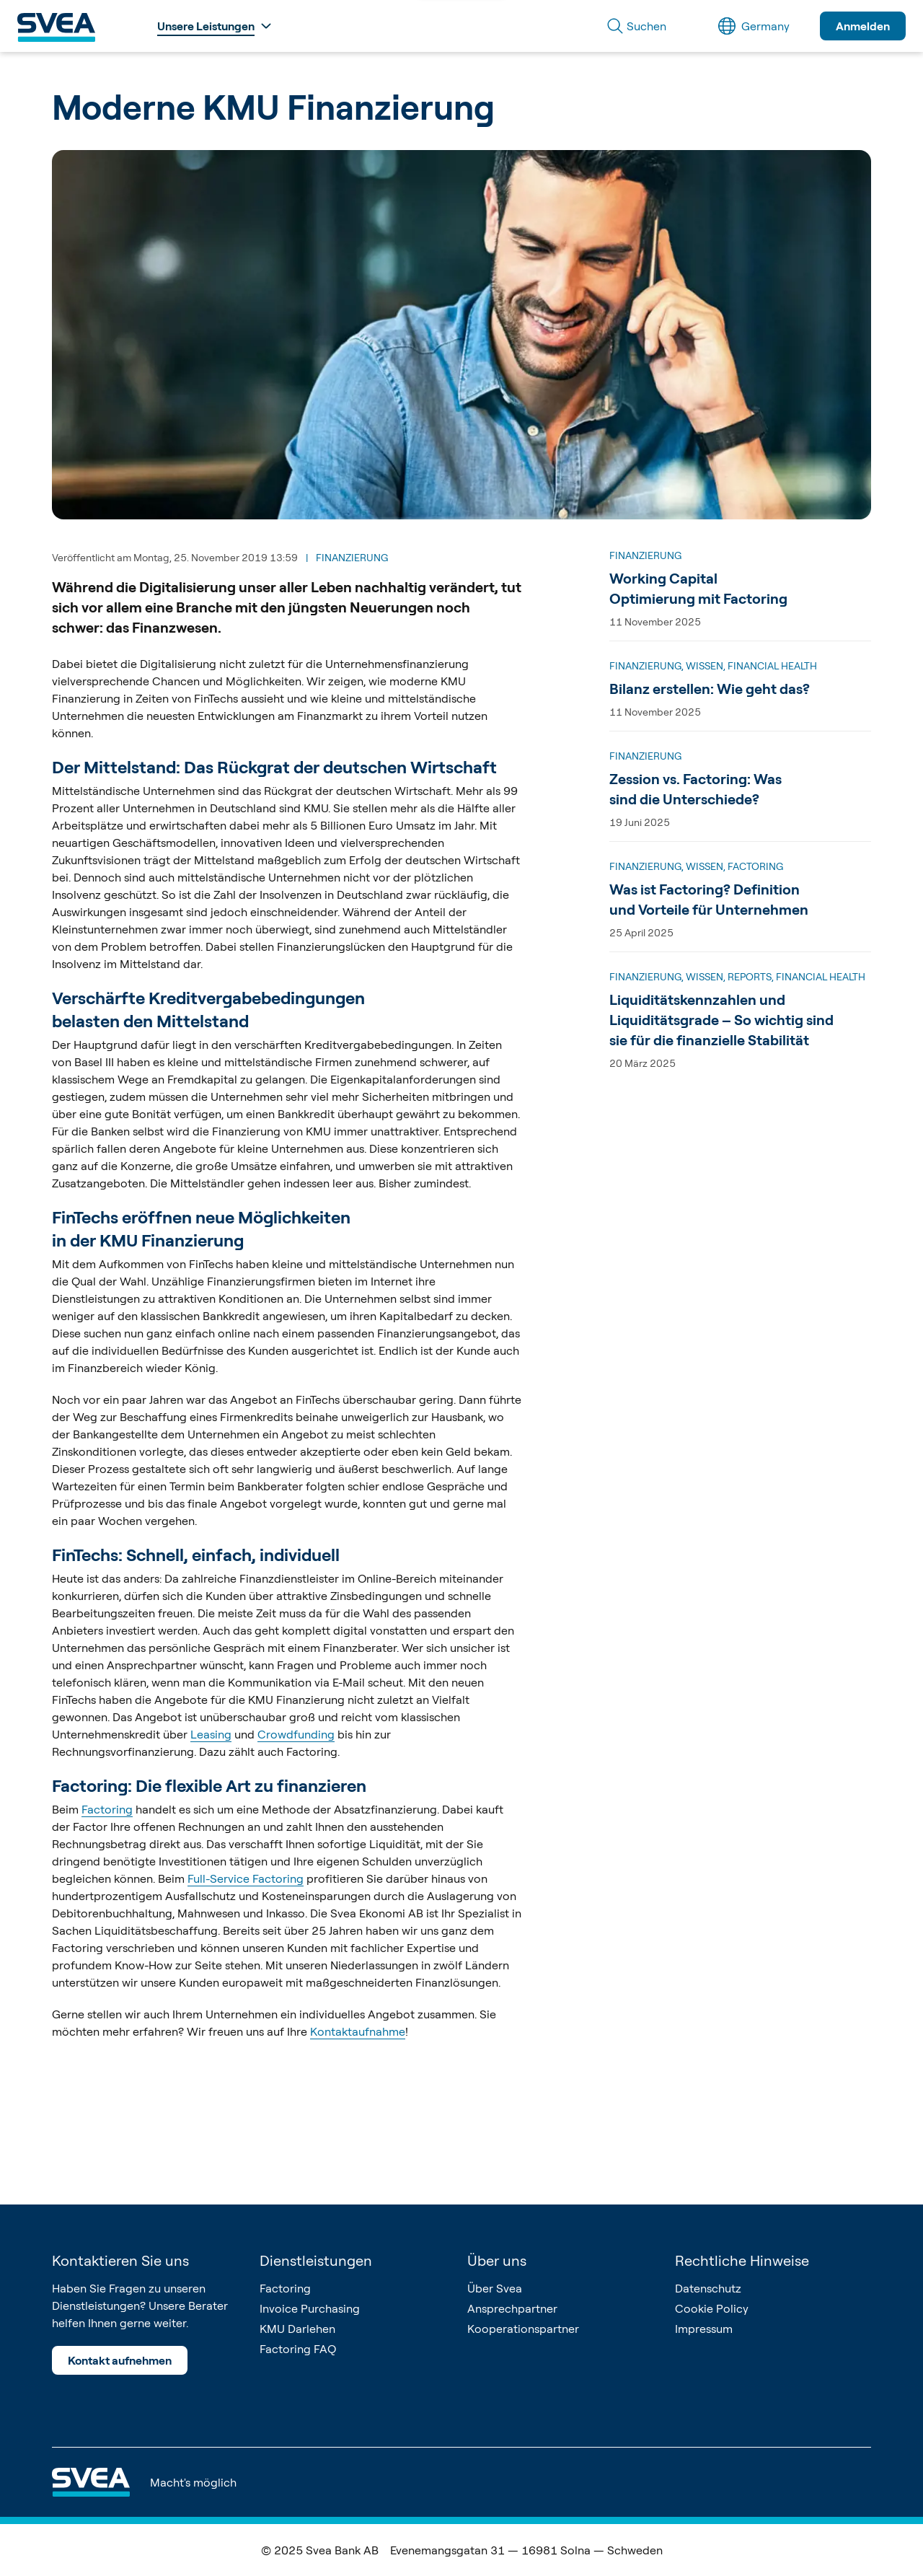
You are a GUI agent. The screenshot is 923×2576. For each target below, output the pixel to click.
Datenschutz (708, 2288)
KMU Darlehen (297, 2328)
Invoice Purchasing (310, 2308)
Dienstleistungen (316, 2260)
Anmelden (863, 26)
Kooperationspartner (523, 2328)
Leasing (210, 1734)
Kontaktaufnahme (357, 2031)
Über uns (496, 2260)
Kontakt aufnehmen (120, 2360)
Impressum (704, 2328)
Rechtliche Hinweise (742, 2260)
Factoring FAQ (298, 2349)
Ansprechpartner (512, 2308)
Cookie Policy (711, 2308)
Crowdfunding (296, 1734)
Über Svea (494, 2288)
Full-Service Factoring (245, 1878)
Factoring (107, 1809)
